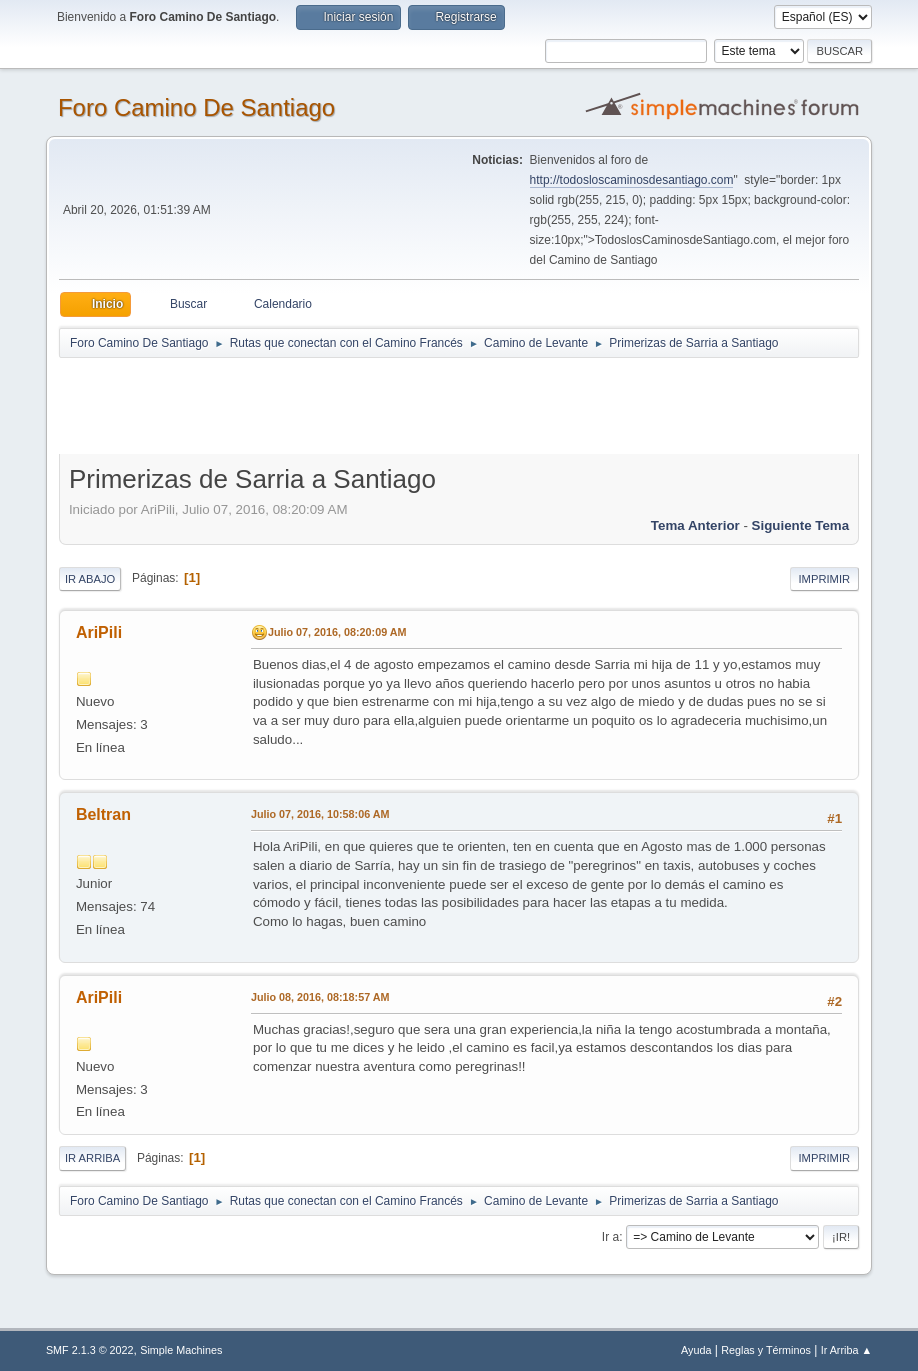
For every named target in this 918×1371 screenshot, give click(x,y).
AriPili (99, 632)
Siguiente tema (801, 525)
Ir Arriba (92, 1158)
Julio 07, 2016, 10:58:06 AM (320, 814)
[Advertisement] (411, 405)
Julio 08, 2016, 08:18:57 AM (320, 997)
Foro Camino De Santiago (196, 107)
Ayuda (696, 1350)
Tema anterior (695, 525)
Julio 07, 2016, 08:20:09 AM (337, 632)
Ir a (610, 1237)
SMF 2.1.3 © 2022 (90, 1350)
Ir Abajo (90, 579)
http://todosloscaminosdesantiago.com (632, 180)
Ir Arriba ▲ (846, 1350)
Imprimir (825, 579)
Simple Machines (181, 1350)
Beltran (103, 814)
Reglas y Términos (766, 1350)
